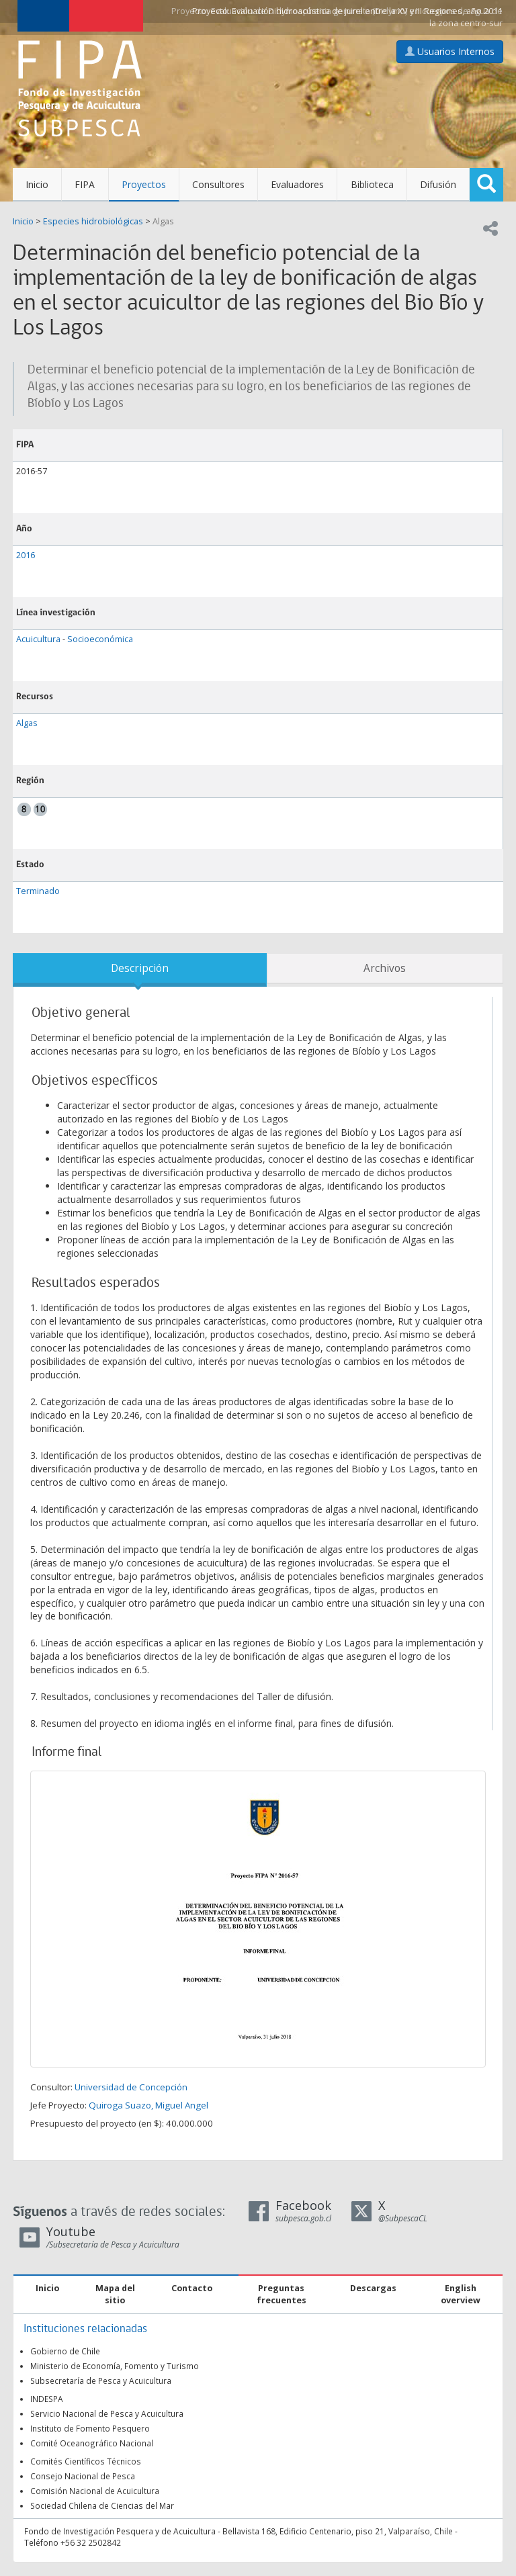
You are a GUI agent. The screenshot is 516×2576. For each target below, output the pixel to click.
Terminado (38, 891)
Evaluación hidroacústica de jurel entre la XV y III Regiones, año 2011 (367, 11)
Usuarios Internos (449, 51)
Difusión (438, 184)
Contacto (191, 2288)
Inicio (37, 184)
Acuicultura (38, 639)
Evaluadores (297, 184)
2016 (25, 555)
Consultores (218, 184)
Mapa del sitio (115, 2294)
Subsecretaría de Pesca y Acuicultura (100, 2380)
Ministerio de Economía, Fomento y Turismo (114, 2365)
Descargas (373, 2288)
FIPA (85, 184)
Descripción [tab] (140, 968)
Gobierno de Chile (65, 2351)
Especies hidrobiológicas (93, 221)
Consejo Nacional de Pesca (82, 2476)
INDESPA (46, 2398)
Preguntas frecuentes (281, 2294)
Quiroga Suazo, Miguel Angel (148, 2105)
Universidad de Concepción (131, 2087)
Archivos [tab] (384, 968)
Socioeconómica (100, 639)
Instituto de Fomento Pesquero (90, 2428)
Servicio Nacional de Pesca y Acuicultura (106, 2413)
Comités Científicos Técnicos (85, 2461)
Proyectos (144, 184)
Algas (163, 221)
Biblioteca (372, 184)
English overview (460, 2294)
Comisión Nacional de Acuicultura (94, 2490)
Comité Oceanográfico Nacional (91, 2443)
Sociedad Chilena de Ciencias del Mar (102, 2505)
